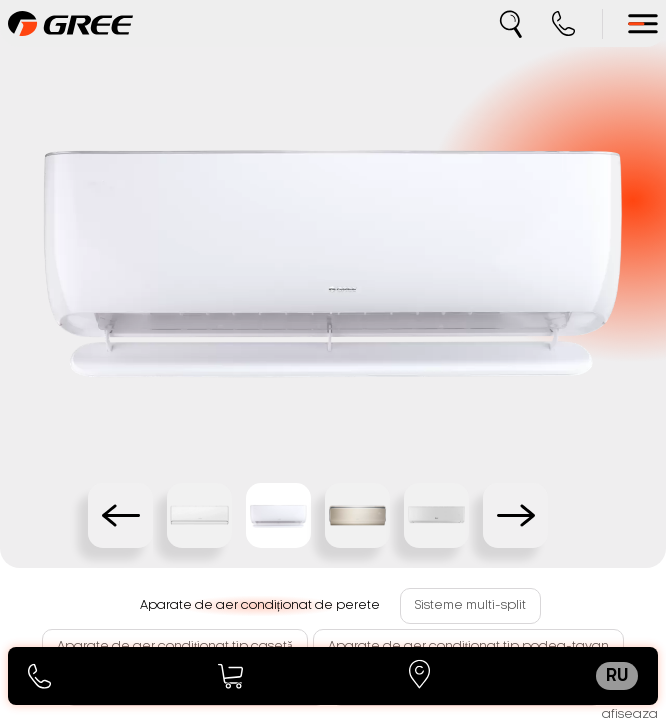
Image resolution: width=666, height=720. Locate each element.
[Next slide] (515, 515)
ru (617, 676)
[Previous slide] (120, 515)
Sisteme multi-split (470, 605)
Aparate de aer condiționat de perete (260, 605)
